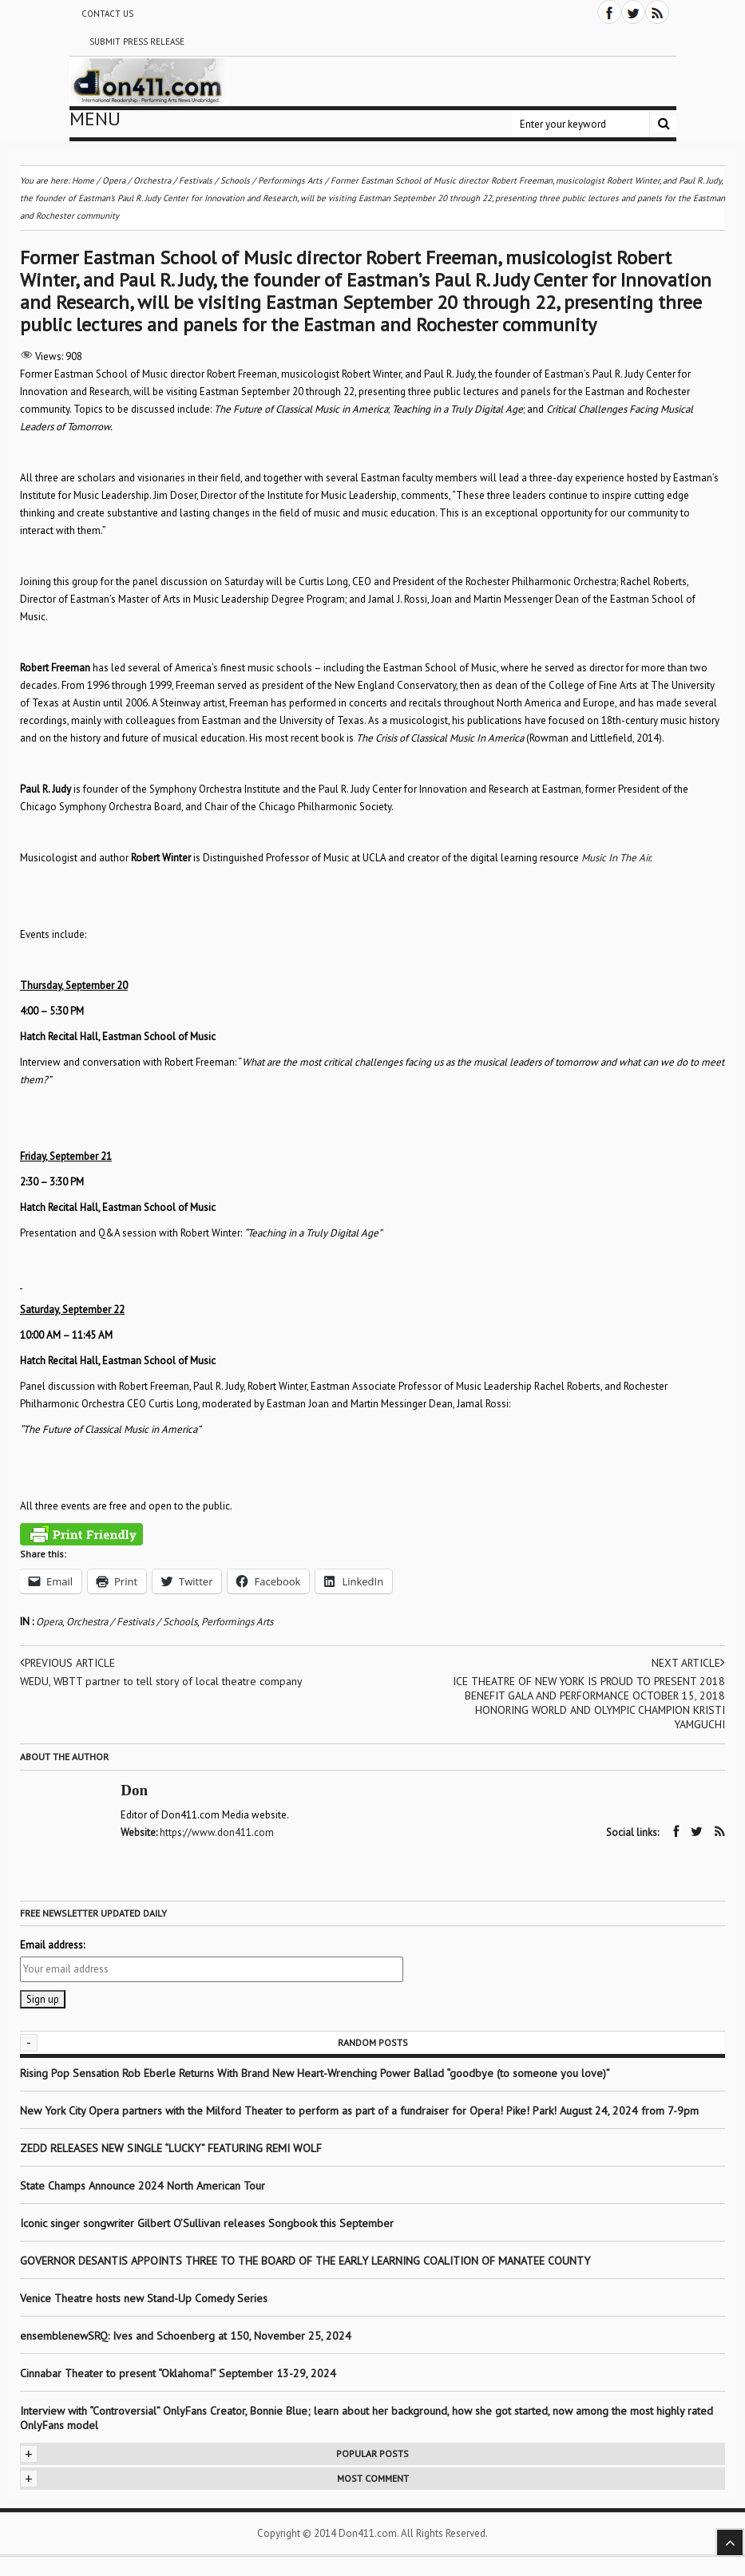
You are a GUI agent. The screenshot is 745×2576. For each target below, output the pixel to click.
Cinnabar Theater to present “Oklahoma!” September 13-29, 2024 (178, 2372)
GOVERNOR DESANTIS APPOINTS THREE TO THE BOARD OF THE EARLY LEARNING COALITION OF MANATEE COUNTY (305, 2260)
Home (83, 180)
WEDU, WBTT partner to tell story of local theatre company (139, 1688)
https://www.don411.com (217, 1832)
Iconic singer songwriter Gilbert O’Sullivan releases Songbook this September (207, 2222)
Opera (49, 1621)
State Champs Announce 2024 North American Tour (142, 2185)
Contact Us (107, 13)
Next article (688, 1663)
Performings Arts (237, 1621)
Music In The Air (615, 858)
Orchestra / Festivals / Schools (131, 1621)
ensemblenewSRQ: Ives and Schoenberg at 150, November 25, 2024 (185, 2335)
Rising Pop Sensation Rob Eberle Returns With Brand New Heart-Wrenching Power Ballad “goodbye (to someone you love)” (315, 2072)
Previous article (68, 1663)
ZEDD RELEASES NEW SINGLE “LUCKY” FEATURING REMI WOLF (171, 2147)
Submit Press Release (136, 41)
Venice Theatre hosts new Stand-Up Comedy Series (143, 2297)
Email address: (52, 1944)
